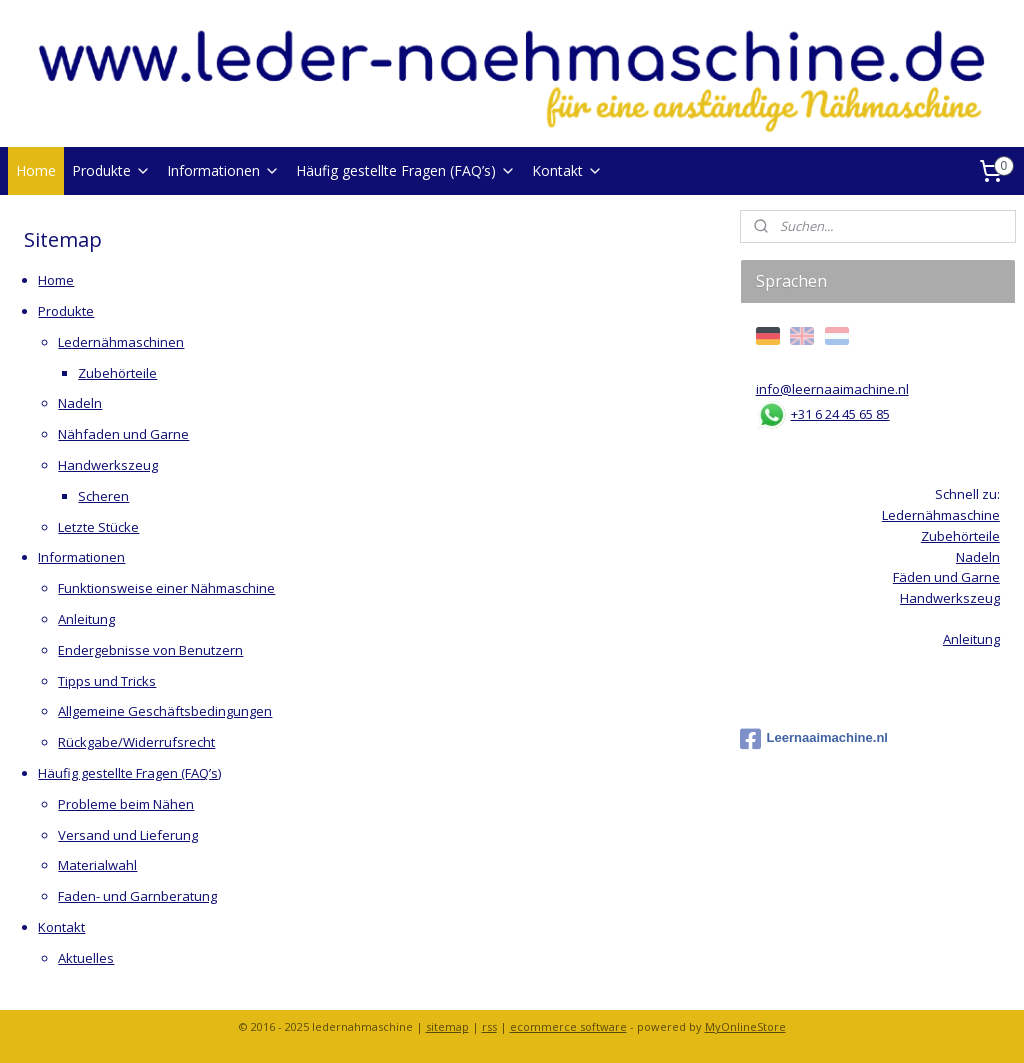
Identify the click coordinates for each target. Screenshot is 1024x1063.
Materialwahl (97, 865)
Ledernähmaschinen (121, 342)
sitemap (447, 1026)
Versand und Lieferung (128, 835)
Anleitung (86, 619)
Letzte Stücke (98, 527)
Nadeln (80, 404)
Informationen (223, 170)
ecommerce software (568, 1026)
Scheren (103, 496)
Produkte (111, 170)
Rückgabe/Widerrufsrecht (136, 742)
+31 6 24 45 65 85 (840, 414)
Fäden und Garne (946, 577)
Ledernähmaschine (941, 515)
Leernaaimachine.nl (814, 739)
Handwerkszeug (108, 465)
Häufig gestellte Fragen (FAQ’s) (406, 170)
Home (36, 170)
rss (489, 1026)
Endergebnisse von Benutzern (150, 650)
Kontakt (567, 170)
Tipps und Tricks (107, 681)
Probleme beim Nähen (126, 804)
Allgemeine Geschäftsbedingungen (165, 711)
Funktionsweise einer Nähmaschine (166, 588)
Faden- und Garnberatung (137, 896)
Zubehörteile (117, 373)
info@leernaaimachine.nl (832, 389)
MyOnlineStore (745, 1026)
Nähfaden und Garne (123, 434)
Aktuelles (86, 958)
